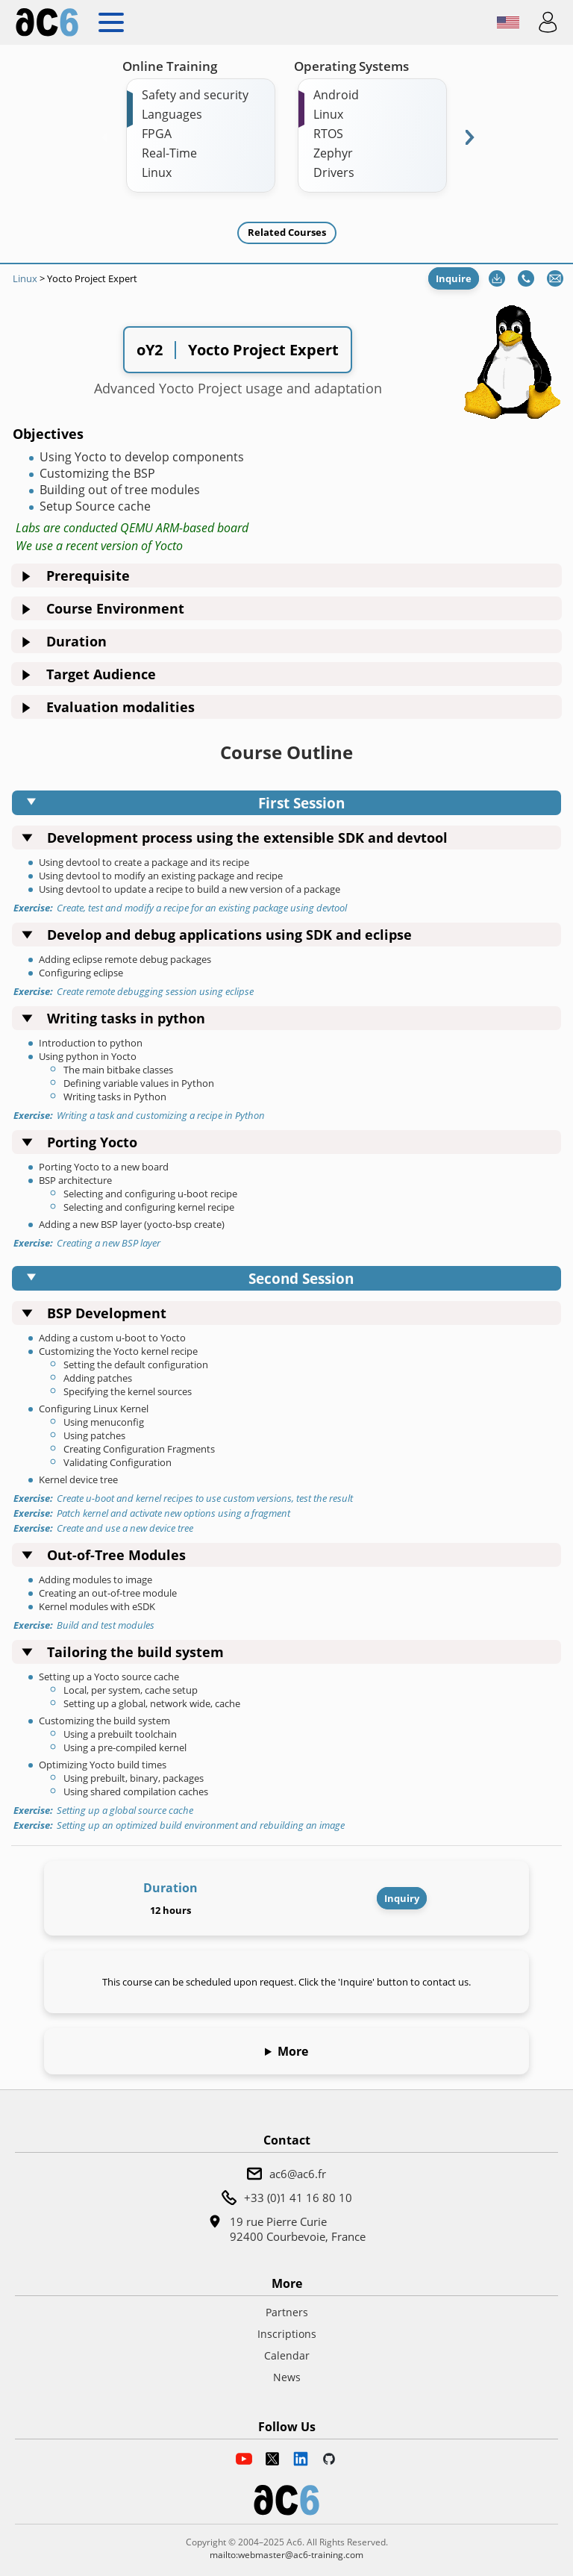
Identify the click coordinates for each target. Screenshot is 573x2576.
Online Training (169, 66)
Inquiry (401, 1898)
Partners (287, 2312)
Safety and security (195, 95)
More (293, 2051)
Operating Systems (351, 66)
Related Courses (287, 232)
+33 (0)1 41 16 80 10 (298, 2197)
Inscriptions (286, 2334)
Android (336, 95)
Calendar (287, 2355)
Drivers (333, 172)
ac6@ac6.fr (297, 2173)
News (287, 2377)
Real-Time (169, 153)
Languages (172, 114)
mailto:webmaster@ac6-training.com (286, 2554)
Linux (157, 172)
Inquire (454, 278)
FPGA (157, 133)
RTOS (328, 133)
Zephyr (333, 153)
